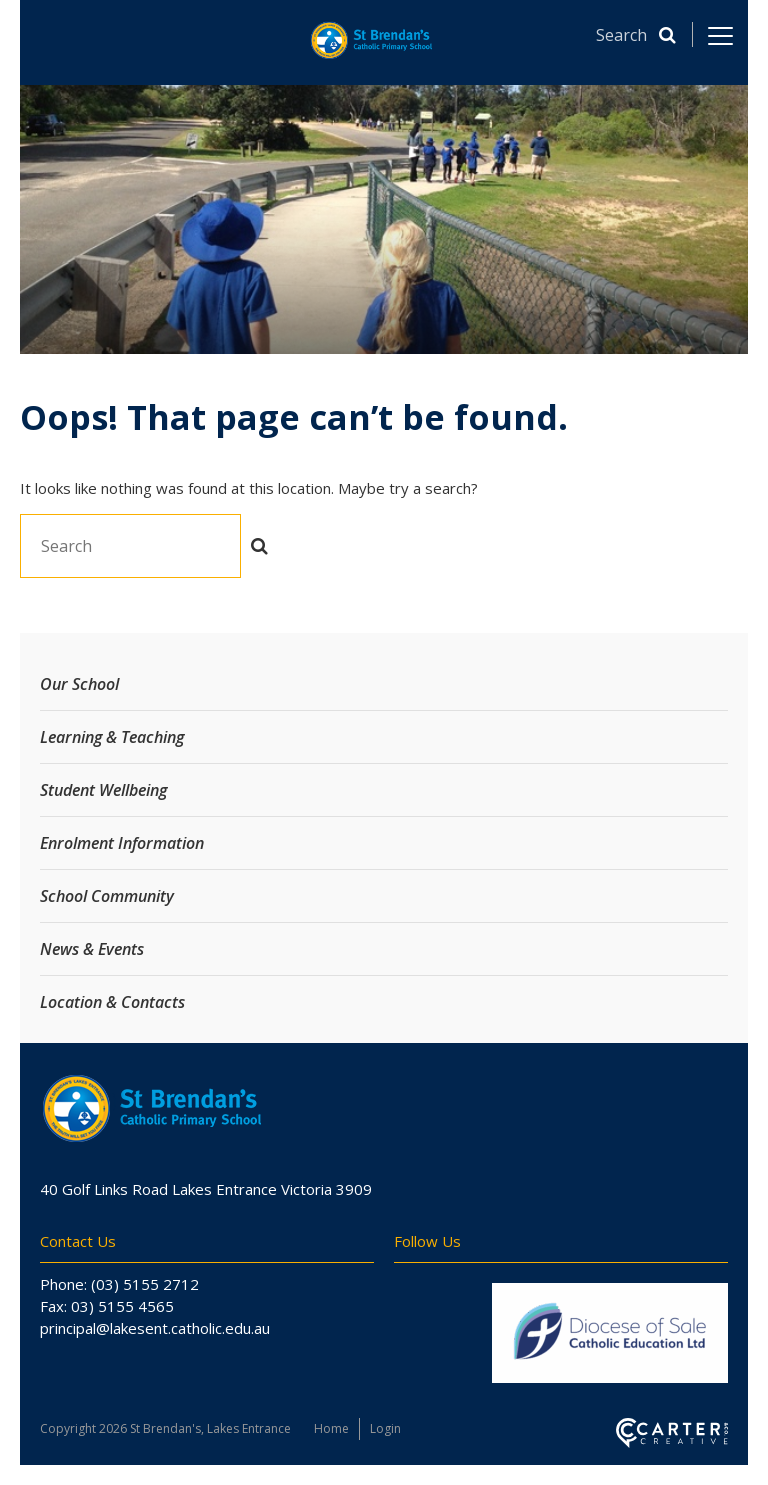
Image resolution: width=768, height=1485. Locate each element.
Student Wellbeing (103, 790)
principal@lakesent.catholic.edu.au (155, 1328)
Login (385, 1428)
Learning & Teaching (112, 737)
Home (331, 1428)
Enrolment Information (122, 843)
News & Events (92, 949)
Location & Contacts (112, 1002)
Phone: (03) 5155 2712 (119, 1284)
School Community (107, 896)
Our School (79, 684)
